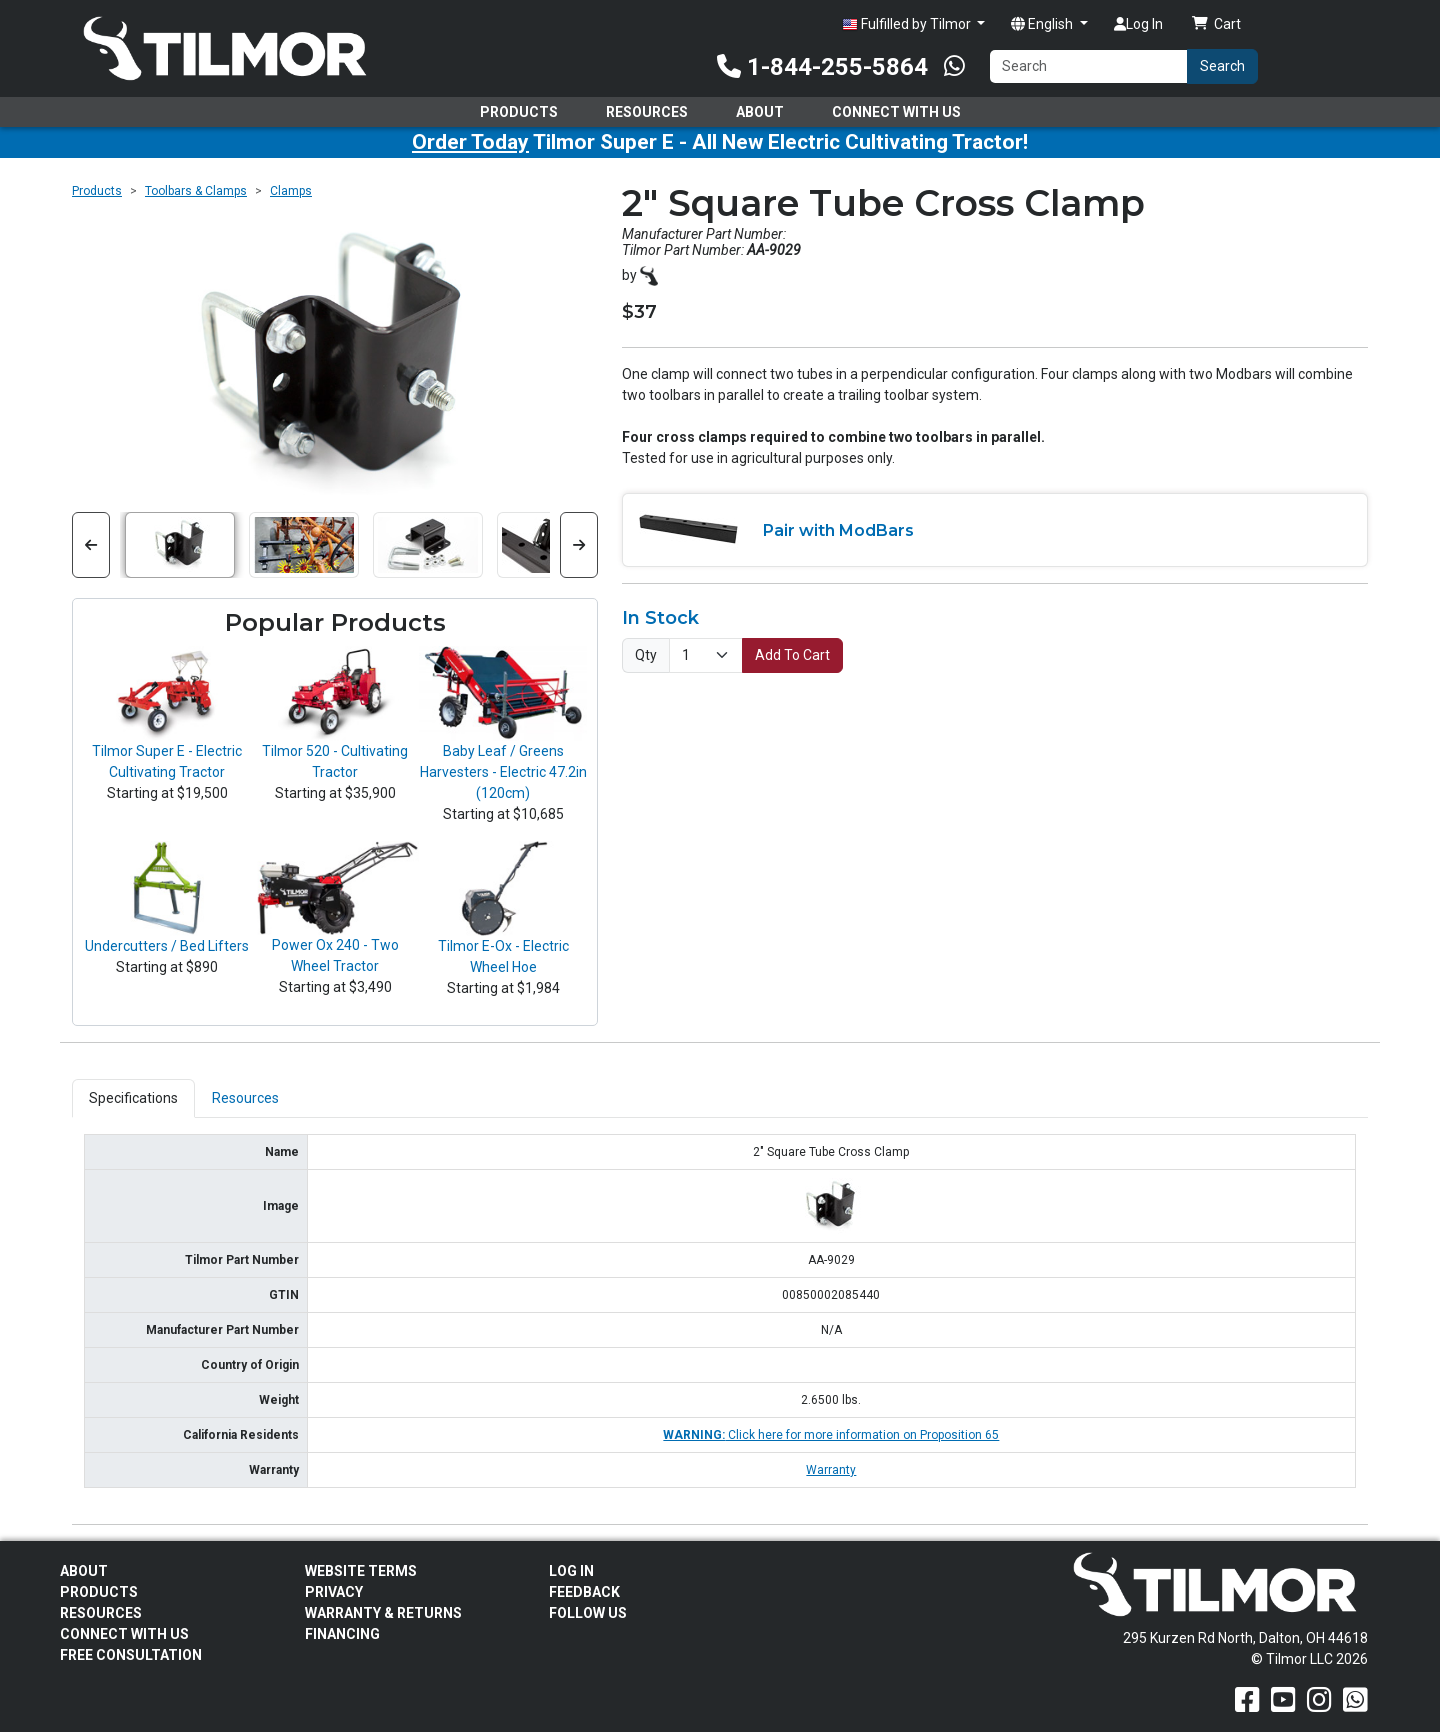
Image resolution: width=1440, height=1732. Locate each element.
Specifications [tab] (133, 1098)
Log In (1138, 24)
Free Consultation (131, 1655)
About (760, 112)
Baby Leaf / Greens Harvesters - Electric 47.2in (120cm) (503, 772)
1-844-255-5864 (822, 67)
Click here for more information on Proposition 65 (831, 1435)
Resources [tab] (245, 1098)
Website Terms (361, 1571)
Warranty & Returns (383, 1613)
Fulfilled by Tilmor (908, 24)
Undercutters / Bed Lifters (167, 946)
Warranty (831, 1470)
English (1043, 24)
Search (1222, 66)
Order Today (470, 142)
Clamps (291, 191)
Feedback (584, 1592)
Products (519, 112)
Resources (647, 112)
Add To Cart (792, 655)
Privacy (334, 1592)
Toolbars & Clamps (196, 191)
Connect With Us (896, 112)
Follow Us (588, 1613)
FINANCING (342, 1634)
